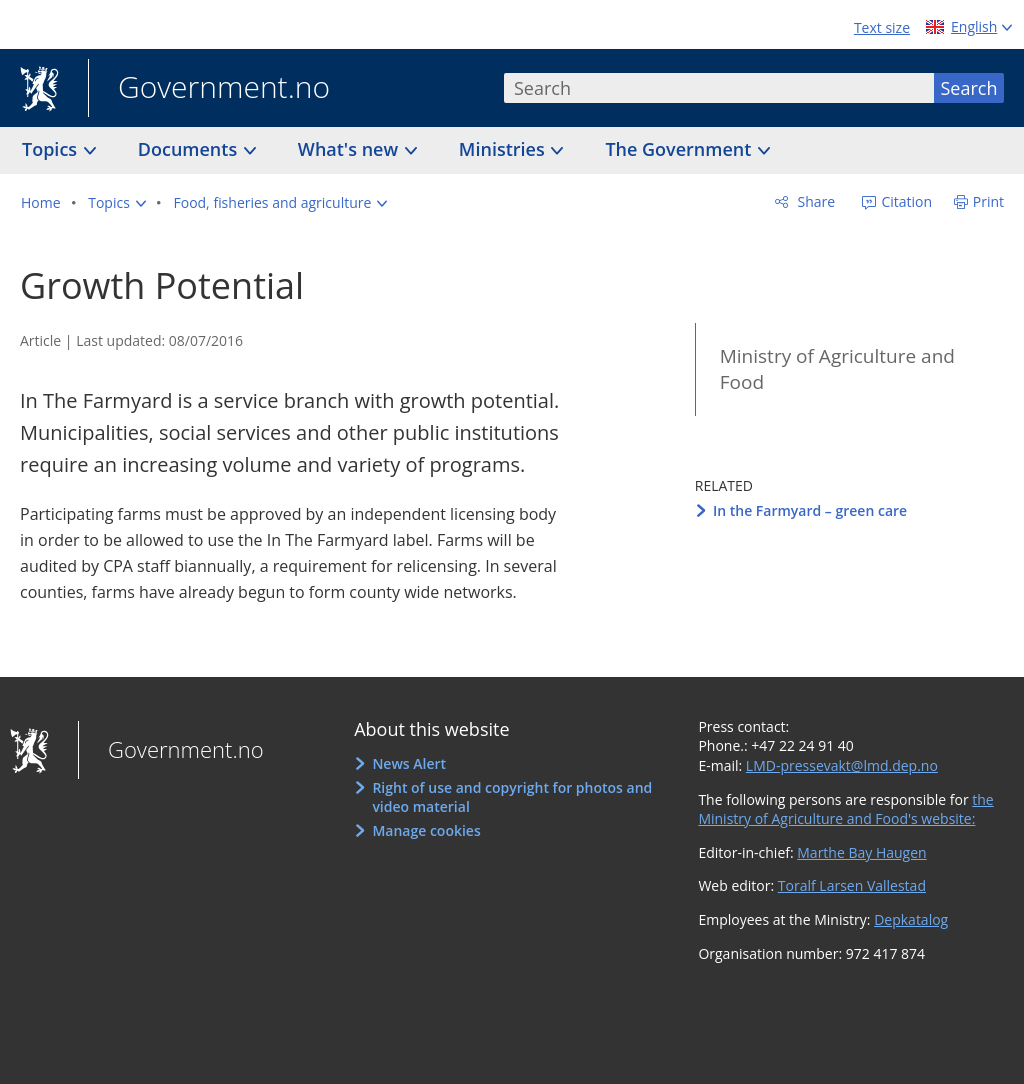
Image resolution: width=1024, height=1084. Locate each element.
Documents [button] (190, 149)
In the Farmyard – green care (810, 510)
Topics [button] (52, 149)
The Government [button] (680, 149)
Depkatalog (911, 919)
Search (969, 88)
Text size (882, 27)
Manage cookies (426, 830)
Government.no (209, 89)
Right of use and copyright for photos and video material (512, 797)
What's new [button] (350, 149)
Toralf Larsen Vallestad (852, 885)
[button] (117, 203)
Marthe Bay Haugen (861, 852)
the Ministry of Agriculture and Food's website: (845, 809)
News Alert (409, 763)
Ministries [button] (504, 149)
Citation (905, 201)
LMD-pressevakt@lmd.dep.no (842, 765)
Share (814, 201)
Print (988, 201)
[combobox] (719, 88)
